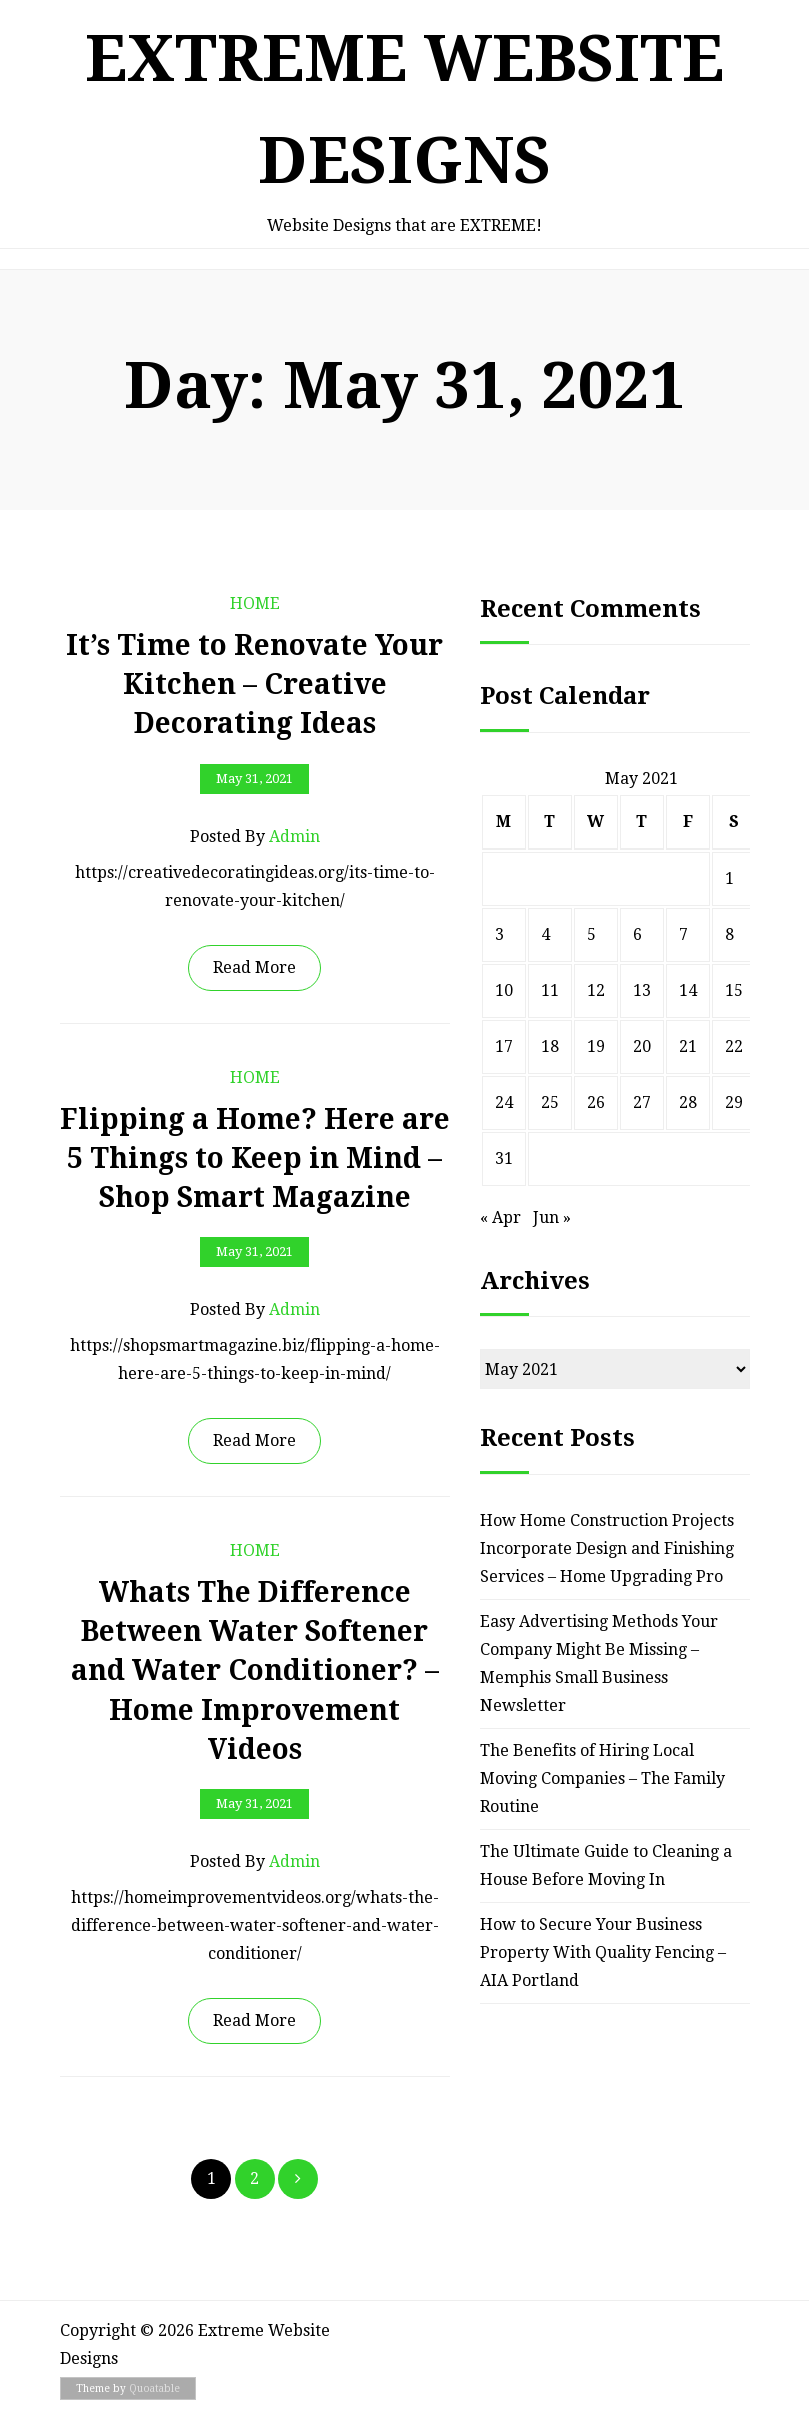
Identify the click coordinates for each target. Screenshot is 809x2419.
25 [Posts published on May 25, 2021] (550, 1102)
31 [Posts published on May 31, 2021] (504, 1158)
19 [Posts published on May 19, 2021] (596, 1046)
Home (255, 603)
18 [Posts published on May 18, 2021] (550, 1046)
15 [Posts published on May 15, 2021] (734, 990)
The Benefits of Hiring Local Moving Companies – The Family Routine (602, 1778)
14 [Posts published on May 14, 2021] (688, 990)
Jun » (552, 1217)
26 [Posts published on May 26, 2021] (596, 1102)
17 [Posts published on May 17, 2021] (504, 1046)
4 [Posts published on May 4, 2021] (545, 934)
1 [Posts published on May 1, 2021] (729, 878)
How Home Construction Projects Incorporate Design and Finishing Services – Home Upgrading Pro (607, 1548)
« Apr (500, 1217)
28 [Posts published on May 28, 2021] (688, 1102)
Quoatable (154, 2388)
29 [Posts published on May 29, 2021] (734, 1102)
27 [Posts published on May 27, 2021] (642, 1102)
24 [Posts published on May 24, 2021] (504, 1102)
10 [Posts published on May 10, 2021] (504, 990)
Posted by (255, 837)
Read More (254, 967)
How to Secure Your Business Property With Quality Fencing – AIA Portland (603, 1952)
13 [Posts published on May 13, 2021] (642, 990)
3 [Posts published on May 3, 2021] (499, 934)
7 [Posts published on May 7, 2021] (683, 934)
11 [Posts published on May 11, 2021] (550, 990)
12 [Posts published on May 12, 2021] (596, 990)
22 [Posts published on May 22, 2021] (734, 1046)
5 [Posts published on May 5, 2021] (591, 934)
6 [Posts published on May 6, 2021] (637, 934)
